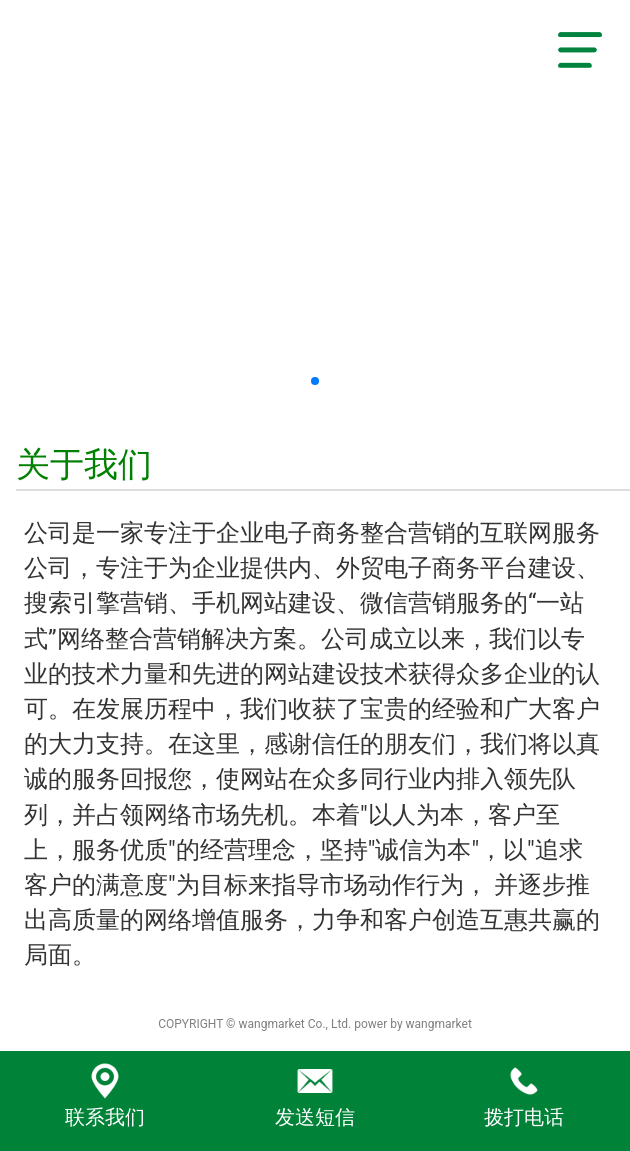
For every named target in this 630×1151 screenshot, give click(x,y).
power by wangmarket (413, 1024)
